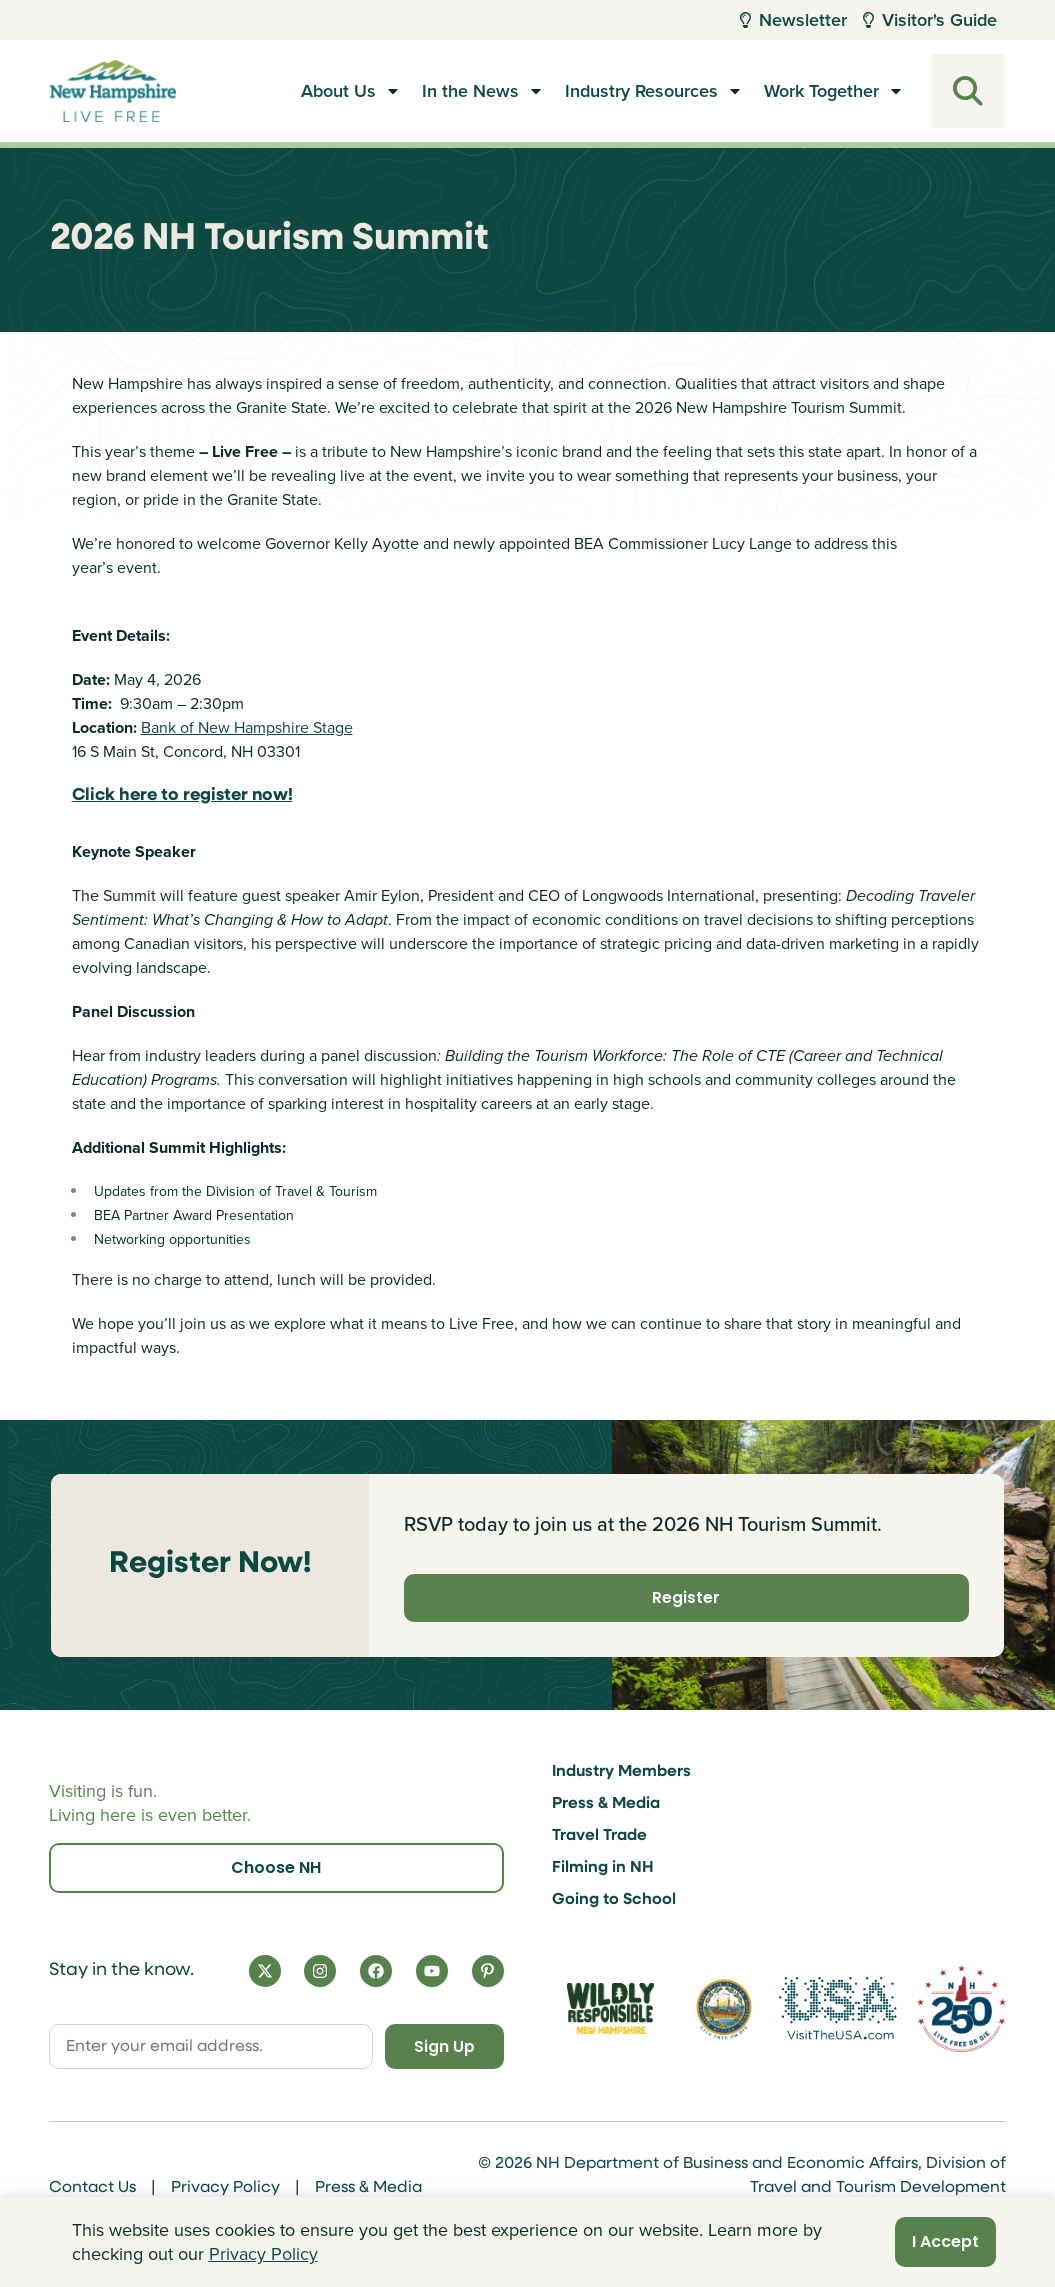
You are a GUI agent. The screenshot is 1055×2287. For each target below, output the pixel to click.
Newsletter (793, 20)
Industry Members (621, 1771)
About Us (338, 91)
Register (686, 1597)
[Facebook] (376, 1970)
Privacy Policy (225, 2188)
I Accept (945, 2241)
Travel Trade (599, 1835)
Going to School (614, 1899)
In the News (470, 91)
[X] (265, 1970)
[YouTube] (432, 1970)
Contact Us (92, 2188)
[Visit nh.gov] (724, 2008)
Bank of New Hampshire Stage (247, 727)
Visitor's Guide (930, 20)
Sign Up (441, 2045)
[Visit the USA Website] (837, 2008)
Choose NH (276, 1866)
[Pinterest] (488, 1970)
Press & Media (606, 1803)
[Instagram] (320, 1970)
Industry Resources (641, 91)
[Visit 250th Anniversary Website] (961, 2008)
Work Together (821, 91)
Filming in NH (603, 1867)
